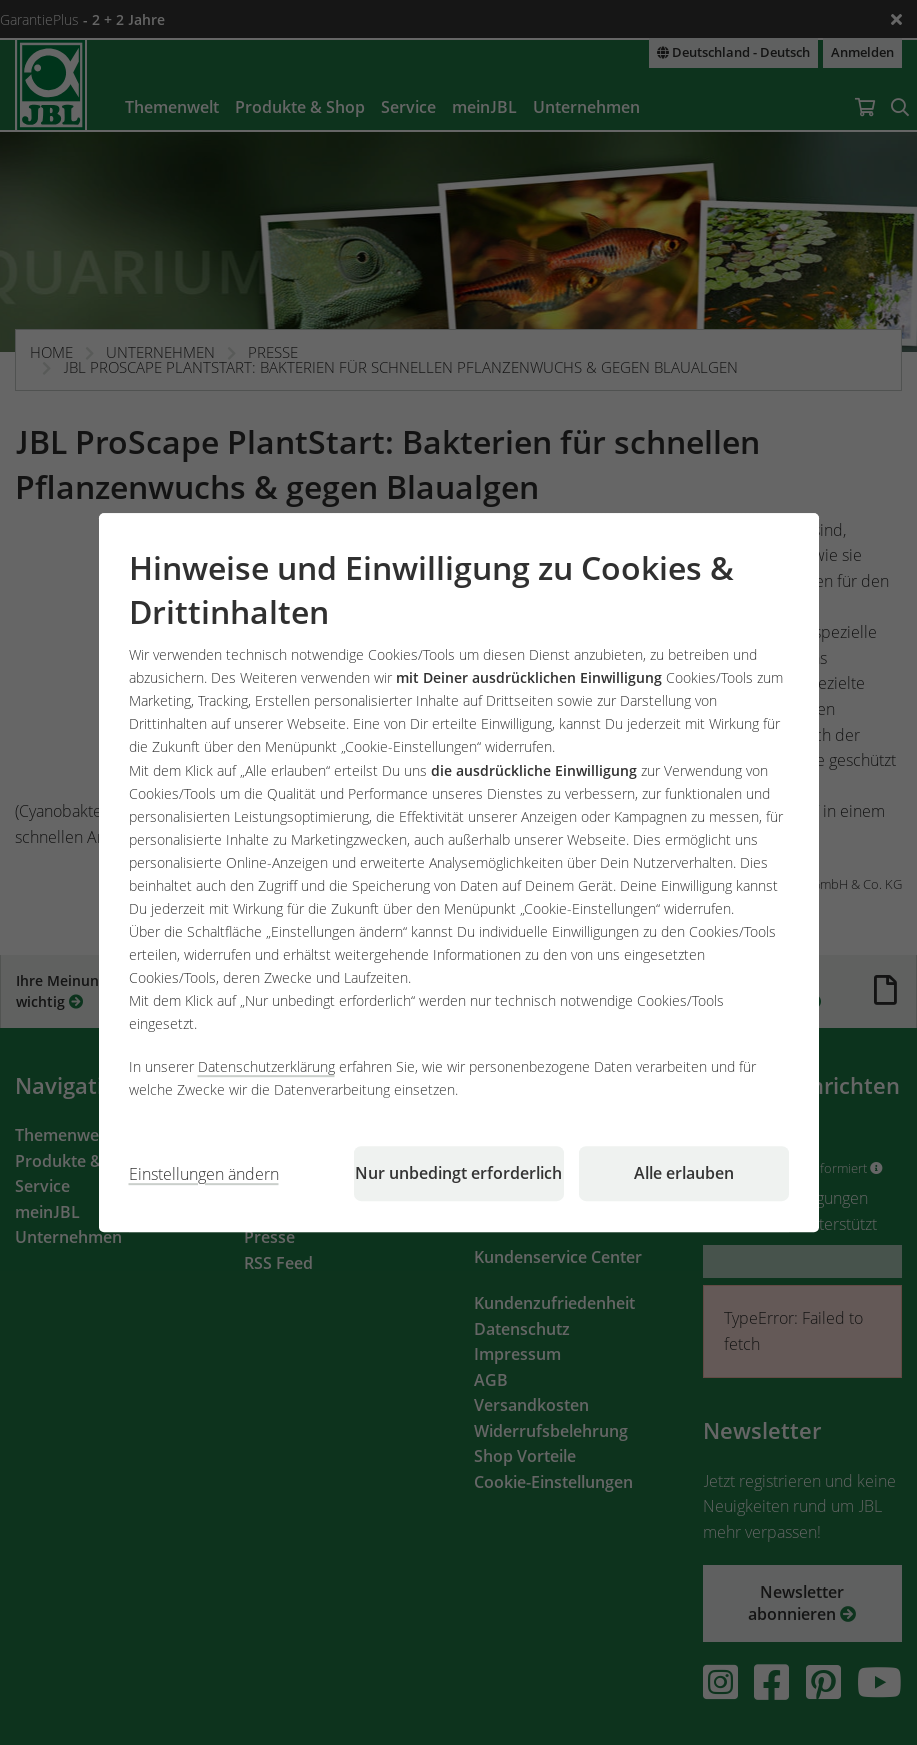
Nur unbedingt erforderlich (458, 1173)
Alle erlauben (684, 1173)
